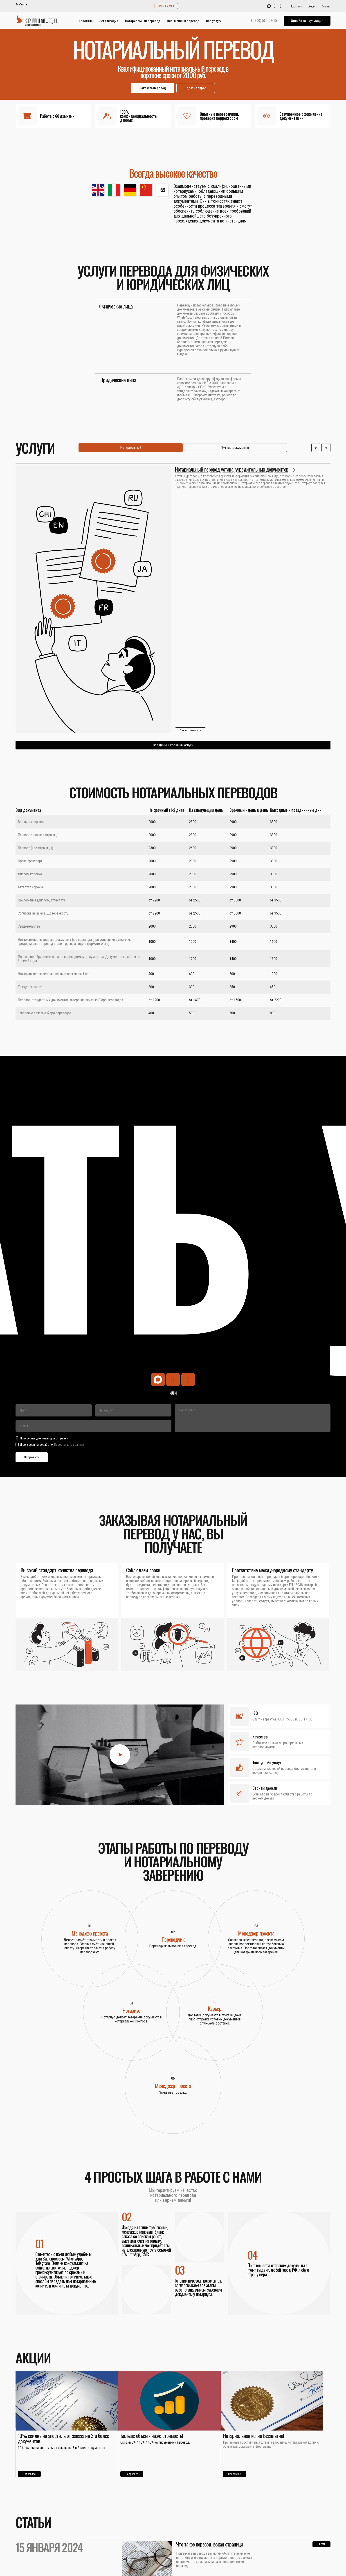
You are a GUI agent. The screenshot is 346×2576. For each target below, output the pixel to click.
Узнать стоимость (190, 730)
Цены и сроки (166, 6)
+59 (162, 189)
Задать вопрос (196, 88)
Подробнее (29, 2474)
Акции (311, 6)
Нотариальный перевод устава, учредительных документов (231, 469)
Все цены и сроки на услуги (173, 745)
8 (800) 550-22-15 (264, 21)
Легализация (108, 21)
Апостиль (85, 21)
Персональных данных (69, 1444)
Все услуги (214, 21)
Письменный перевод (183, 21)
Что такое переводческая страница (209, 2544)
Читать (321, 2544)
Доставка (296, 6)
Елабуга (20, 4)
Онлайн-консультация (307, 21)
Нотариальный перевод (142, 21)
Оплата (326, 6)
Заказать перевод (152, 88)
